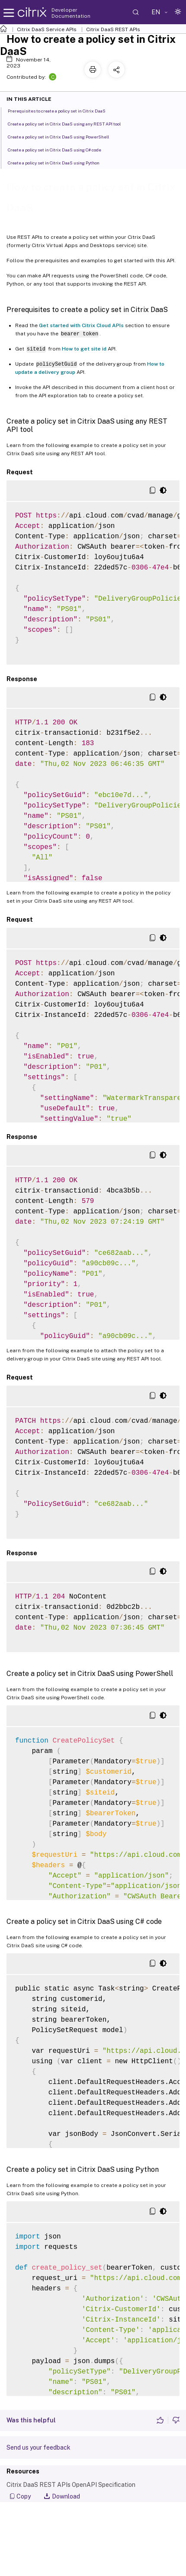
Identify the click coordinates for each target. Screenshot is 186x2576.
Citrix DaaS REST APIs (113, 29)
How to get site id (84, 349)
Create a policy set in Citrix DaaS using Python (58, 162)
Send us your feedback (38, 2447)
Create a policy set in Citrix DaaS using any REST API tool (69, 123)
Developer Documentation (70, 13)
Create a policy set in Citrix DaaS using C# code (59, 149)
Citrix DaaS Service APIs (47, 29)
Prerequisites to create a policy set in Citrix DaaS (61, 110)
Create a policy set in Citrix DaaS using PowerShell (63, 136)
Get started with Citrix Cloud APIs (81, 325)
